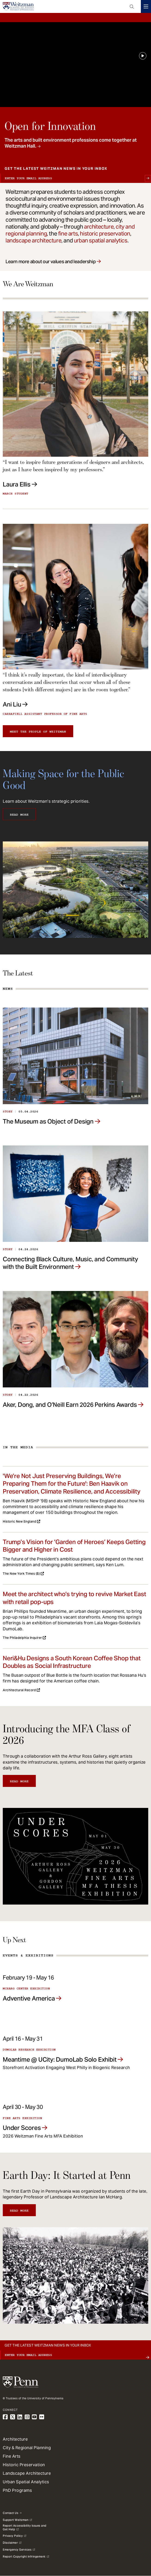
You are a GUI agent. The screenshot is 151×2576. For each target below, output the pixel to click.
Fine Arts (12, 2456)
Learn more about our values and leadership (51, 262)
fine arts (68, 233)
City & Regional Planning (27, 2447)
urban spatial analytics (100, 240)
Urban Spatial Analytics (26, 2481)
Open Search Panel (131, 6)
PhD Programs (17, 2490)
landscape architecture (33, 240)
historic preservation (105, 233)
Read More (19, 815)
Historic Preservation (24, 2464)
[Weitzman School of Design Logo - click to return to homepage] (18, 6)
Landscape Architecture (27, 2473)
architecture (99, 226)
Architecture (15, 2439)
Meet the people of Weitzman (38, 731)
